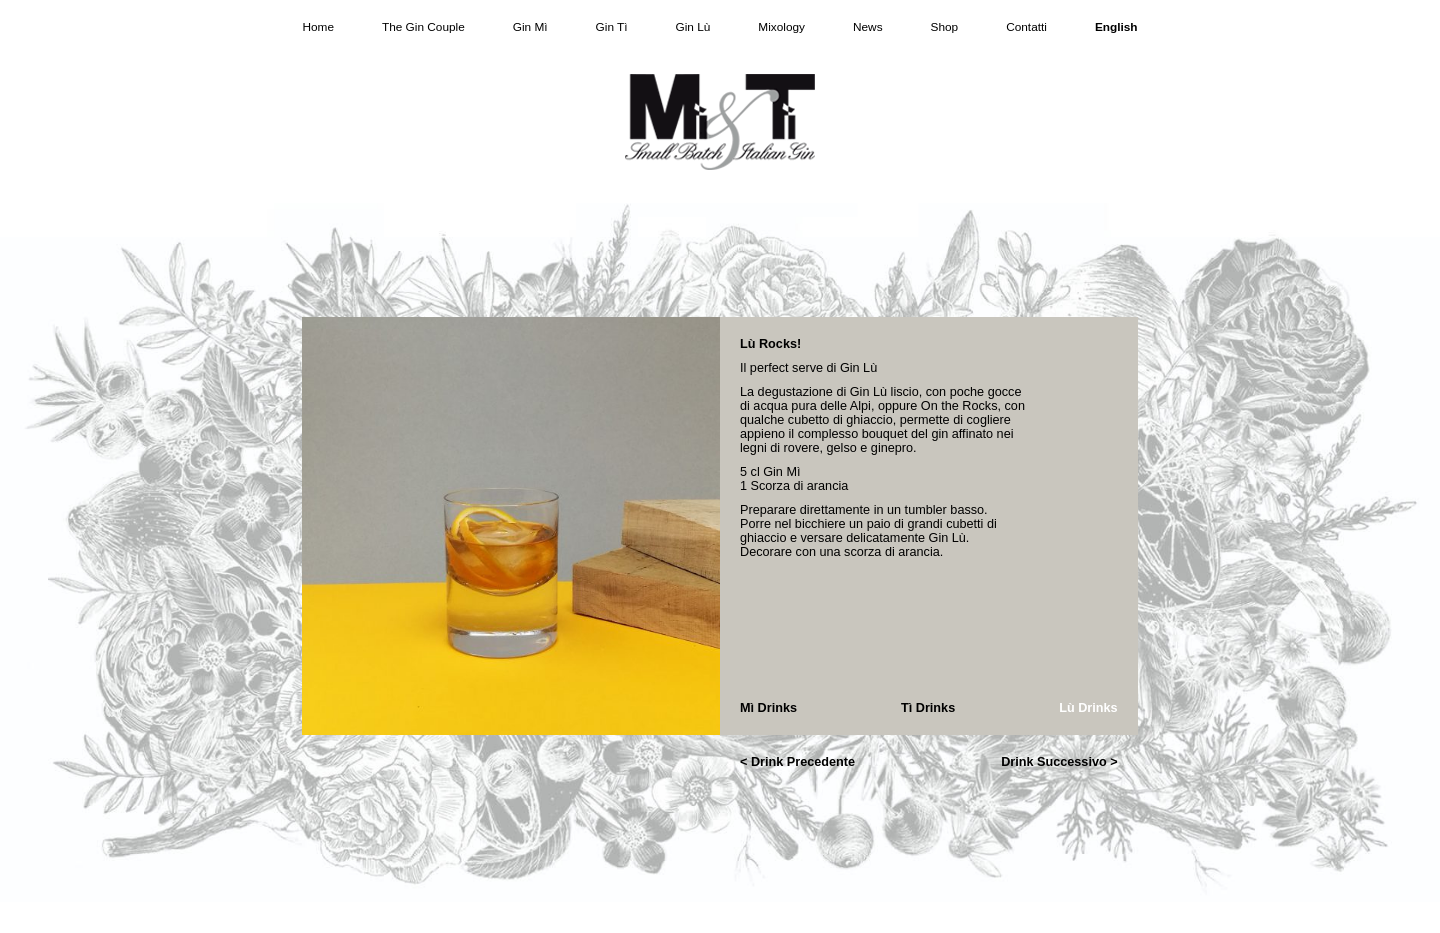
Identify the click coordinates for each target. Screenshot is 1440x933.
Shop (945, 27)
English (1116, 27)
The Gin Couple (423, 27)
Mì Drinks (768, 708)
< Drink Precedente (797, 762)
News (868, 27)
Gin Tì (612, 27)
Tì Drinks (928, 708)
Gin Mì (530, 27)
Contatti (1026, 27)
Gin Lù (693, 27)
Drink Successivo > (1059, 762)
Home (318, 27)
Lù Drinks (1088, 708)
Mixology (781, 27)
